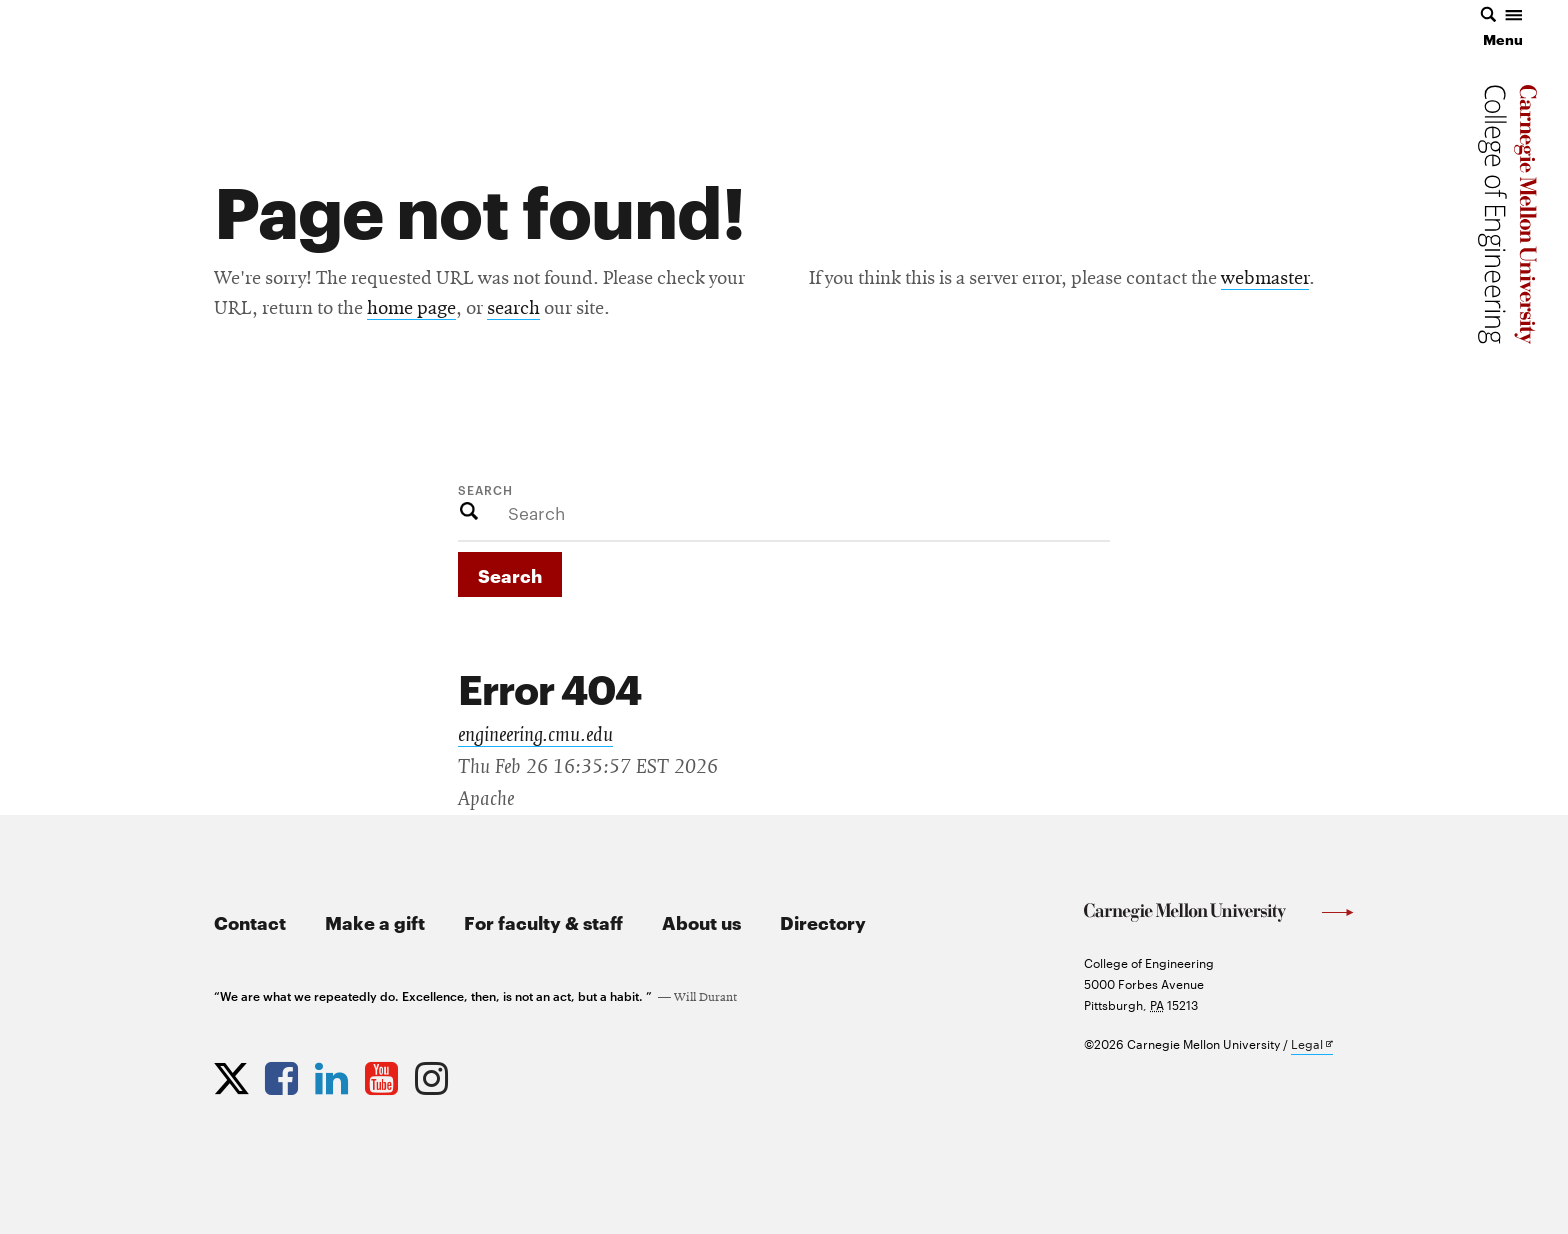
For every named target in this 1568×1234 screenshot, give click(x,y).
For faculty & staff (543, 921)
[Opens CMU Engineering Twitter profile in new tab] (234, 1074)
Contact (250, 921)
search (513, 309)
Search (485, 489)
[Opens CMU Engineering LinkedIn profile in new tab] (334, 1074)
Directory (823, 921)
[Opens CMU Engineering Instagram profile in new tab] (434, 1074)
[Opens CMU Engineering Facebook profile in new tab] (284, 1074)
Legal (1312, 1044)
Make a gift (375, 921)
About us (701, 921)
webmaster (1265, 279)
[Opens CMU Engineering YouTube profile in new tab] (384, 1074)
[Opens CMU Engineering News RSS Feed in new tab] (484, 1074)
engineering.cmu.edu (535, 735)
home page (411, 309)
